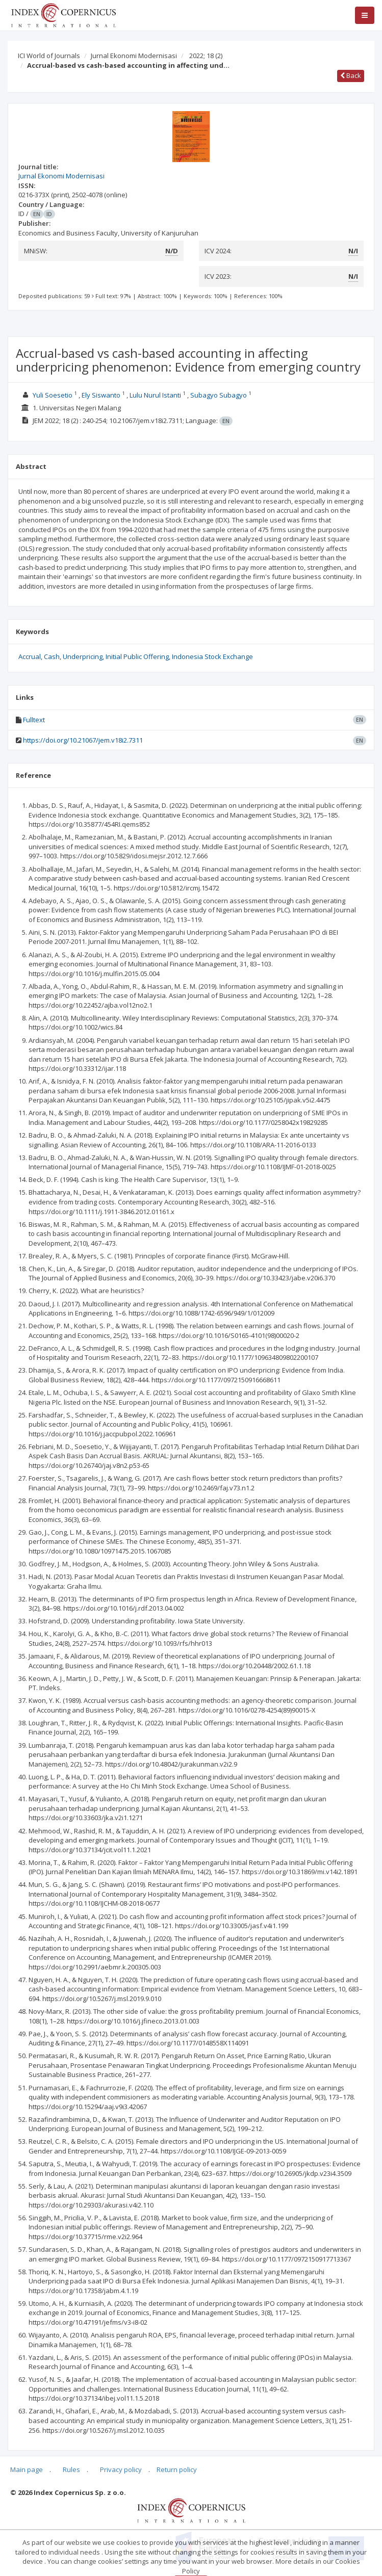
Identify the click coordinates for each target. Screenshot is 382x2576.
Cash (52, 656)
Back (350, 75)
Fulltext (34, 719)
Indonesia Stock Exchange (212, 656)
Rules (71, 2469)
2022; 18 (205, 55)
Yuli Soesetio (52, 395)
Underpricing (83, 656)
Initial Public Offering (137, 656)
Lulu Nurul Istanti (155, 395)
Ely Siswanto (101, 395)
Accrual (29, 656)
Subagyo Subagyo (218, 395)
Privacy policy (121, 2469)
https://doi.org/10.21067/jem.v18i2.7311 (83, 740)
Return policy (177, 2469)
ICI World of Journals (49, 55)
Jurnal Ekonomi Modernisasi (134, 55)
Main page (26, 2469)
